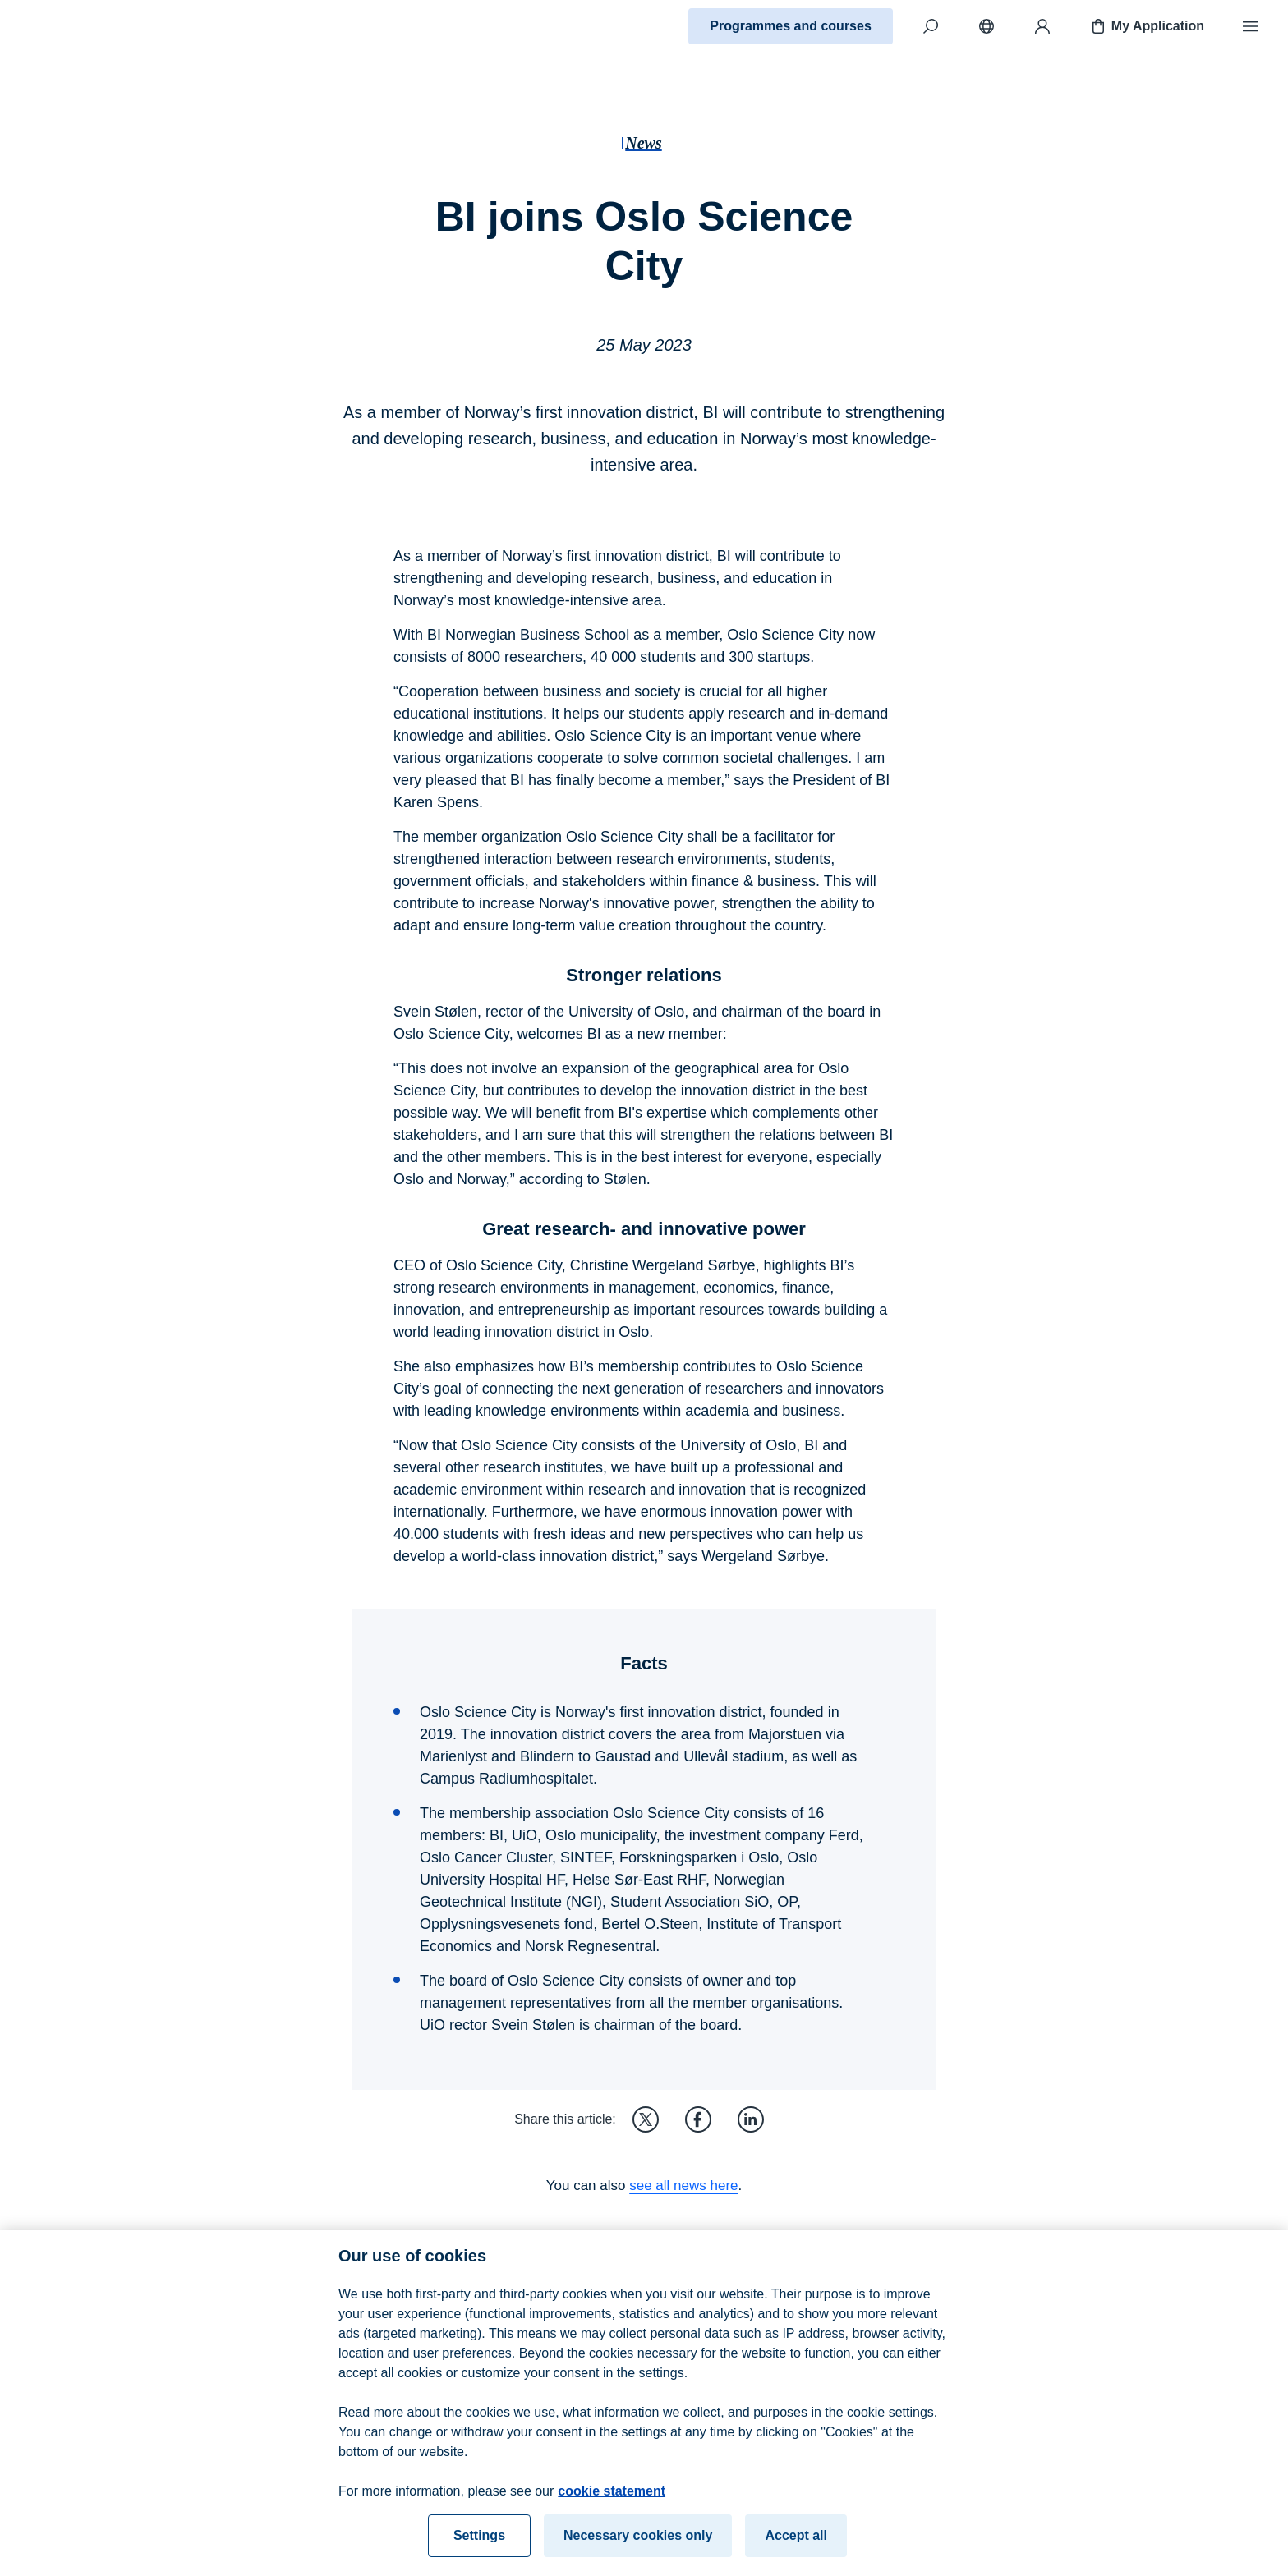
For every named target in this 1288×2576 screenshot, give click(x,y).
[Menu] (1250, 26)
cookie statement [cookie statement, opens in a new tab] (611, 2506)
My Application (1146, 26)
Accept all (796, 2550)
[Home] (71, 26)
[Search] (931, 26)
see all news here (683, 2185)
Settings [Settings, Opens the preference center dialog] (479, 2550)
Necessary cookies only (638, 2550)
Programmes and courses (791, 26)
